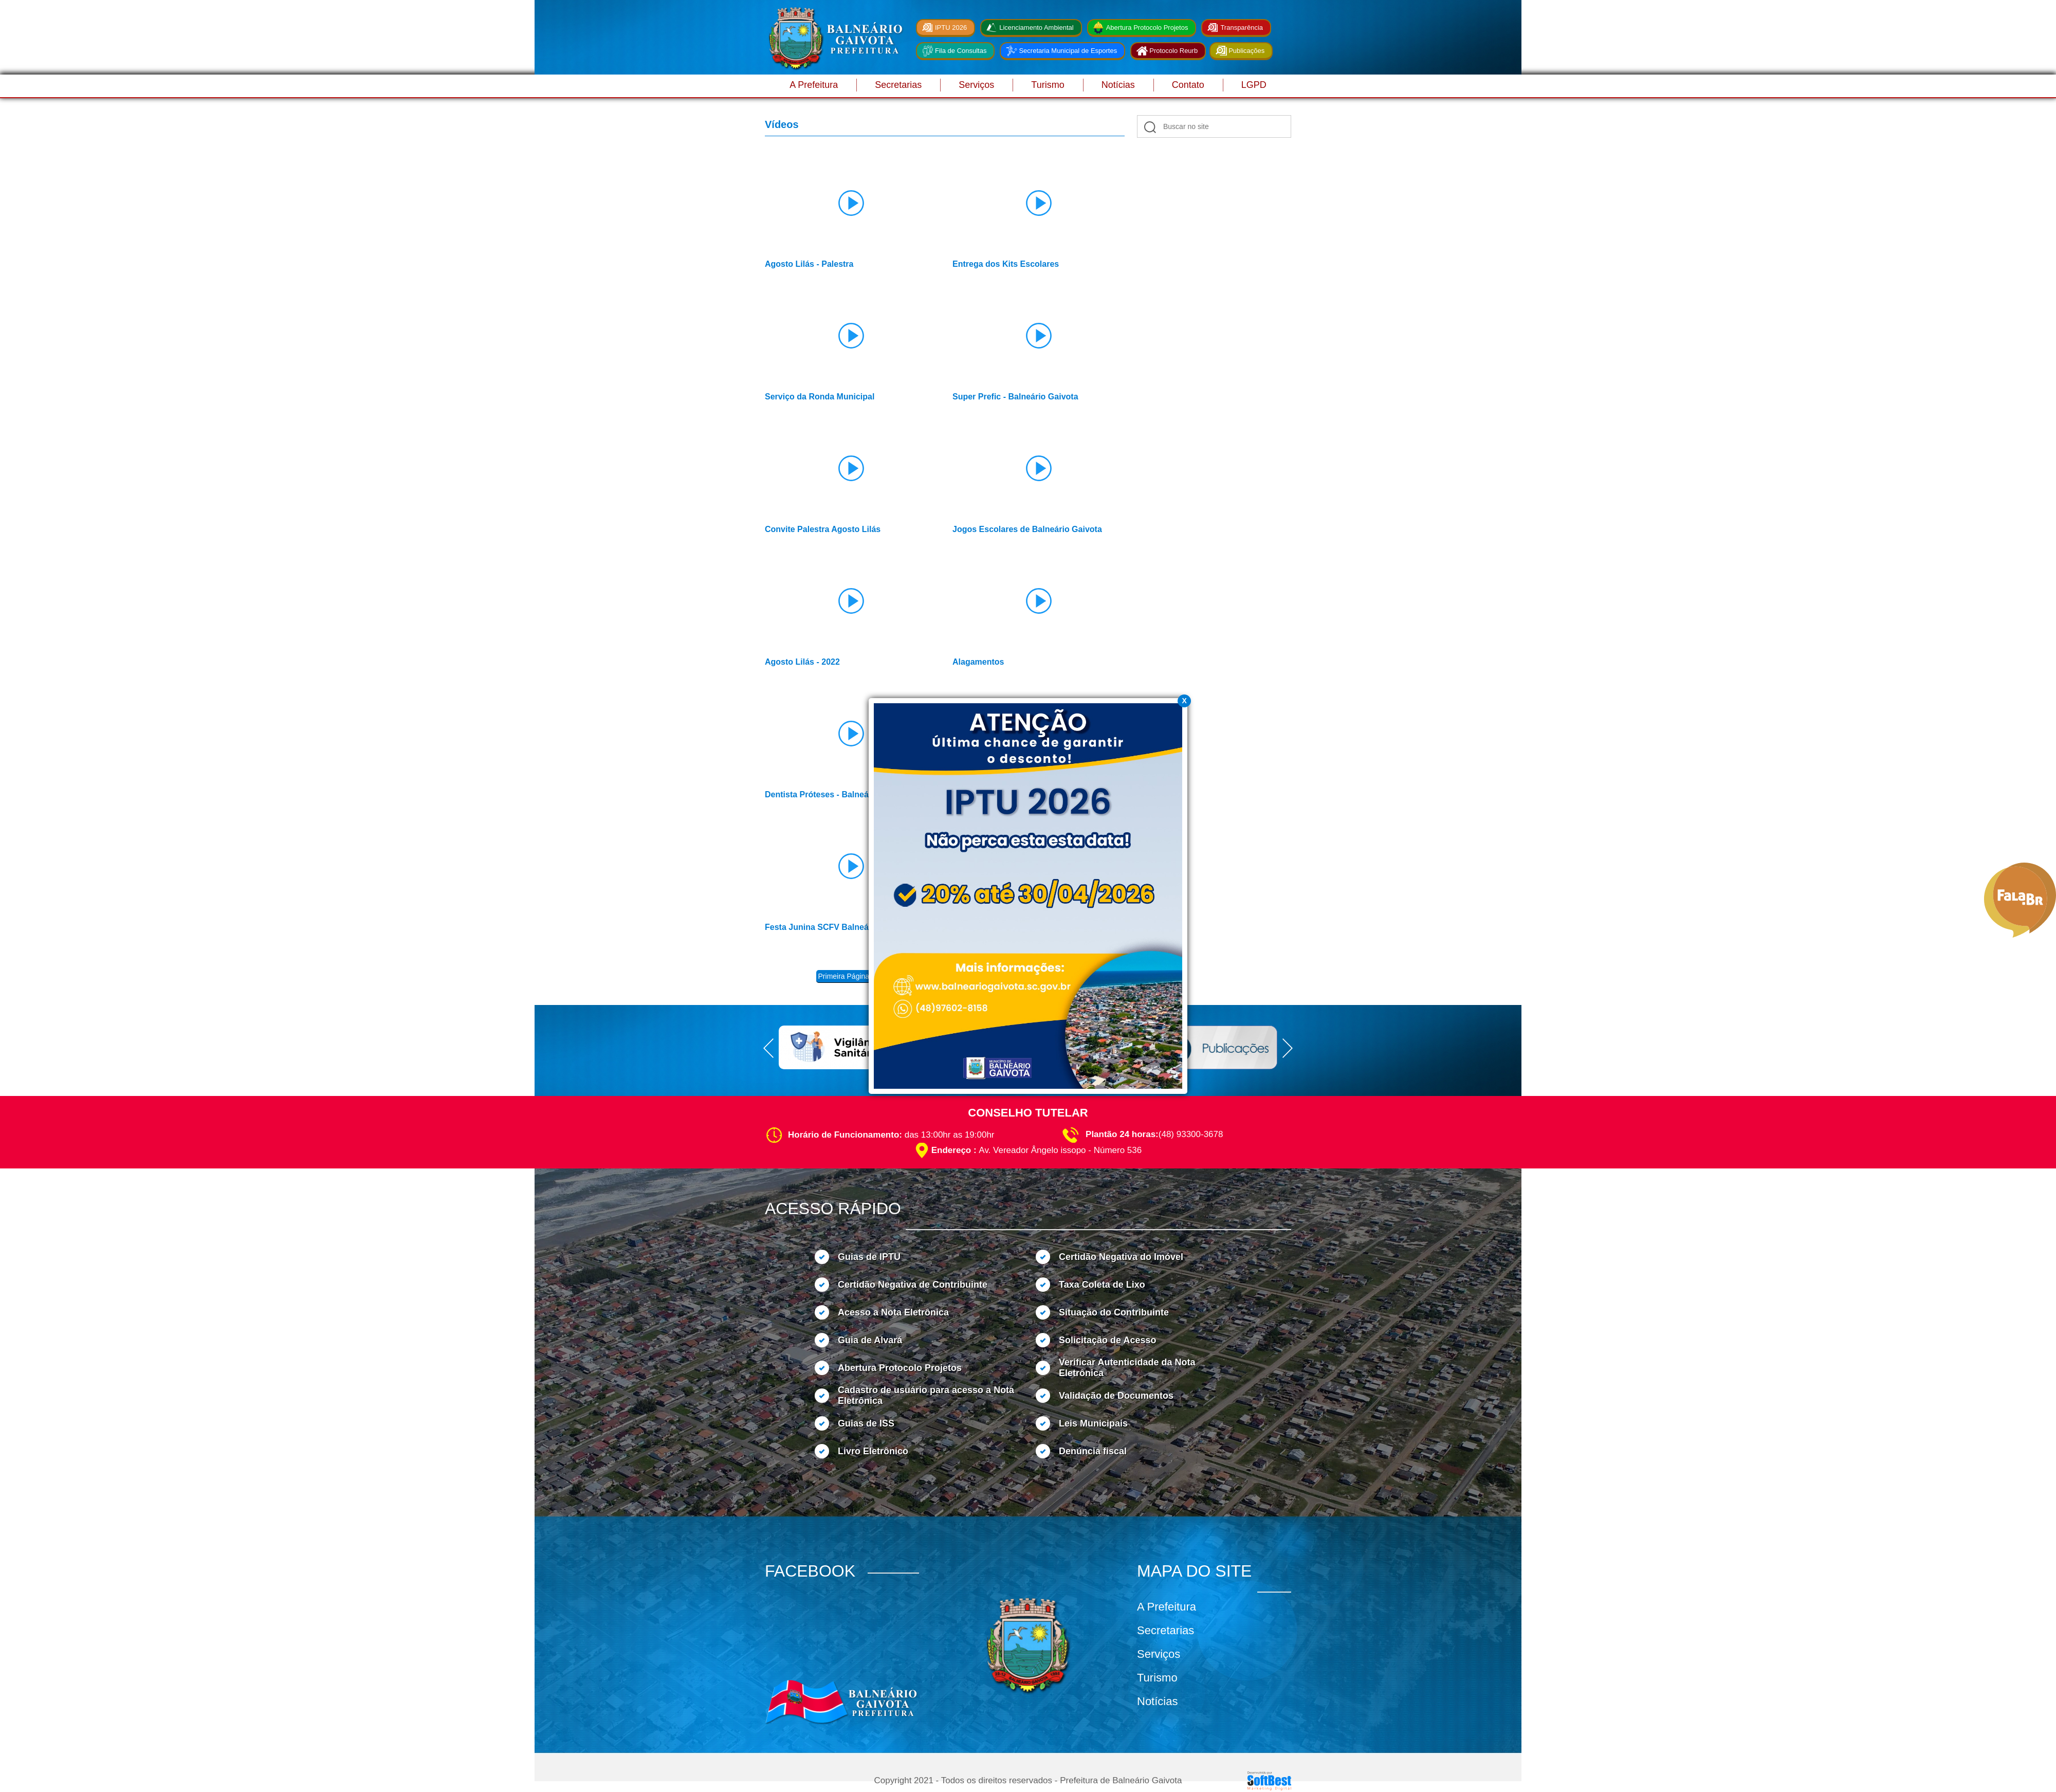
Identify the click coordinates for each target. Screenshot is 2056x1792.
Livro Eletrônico (873, 1451)
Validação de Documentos (1116, 1396)
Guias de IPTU (869, 1257)
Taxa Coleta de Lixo (1102, 1284)
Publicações (1246, 50)
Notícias (1118, 85)
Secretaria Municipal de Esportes (1068, 50)
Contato (1188, 85)
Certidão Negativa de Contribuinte (912, 1284)
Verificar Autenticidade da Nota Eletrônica (1127, 1367)
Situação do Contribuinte (1114, 1312)
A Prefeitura (814, 85)
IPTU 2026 (951, 27)
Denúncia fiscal (1093, 1451)
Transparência (1241, 27)
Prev (768, 1048)
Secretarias (898, 85)
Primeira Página (844, 976)
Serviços (976, 85)
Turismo (1047, 85)
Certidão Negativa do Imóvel (1121, 1257)
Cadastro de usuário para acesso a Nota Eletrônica (926, 1395)
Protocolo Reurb (1173, 50)
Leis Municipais (1093, 1423)
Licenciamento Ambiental (1036, 27)
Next (1287, 1048)
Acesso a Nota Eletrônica (893, 1312)
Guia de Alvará (870, 1340)
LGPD (1253, 85)
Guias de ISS (866, 1423)
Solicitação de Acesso (1107, 1340)
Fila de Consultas (960, 50)
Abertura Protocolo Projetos (1147, 27)
